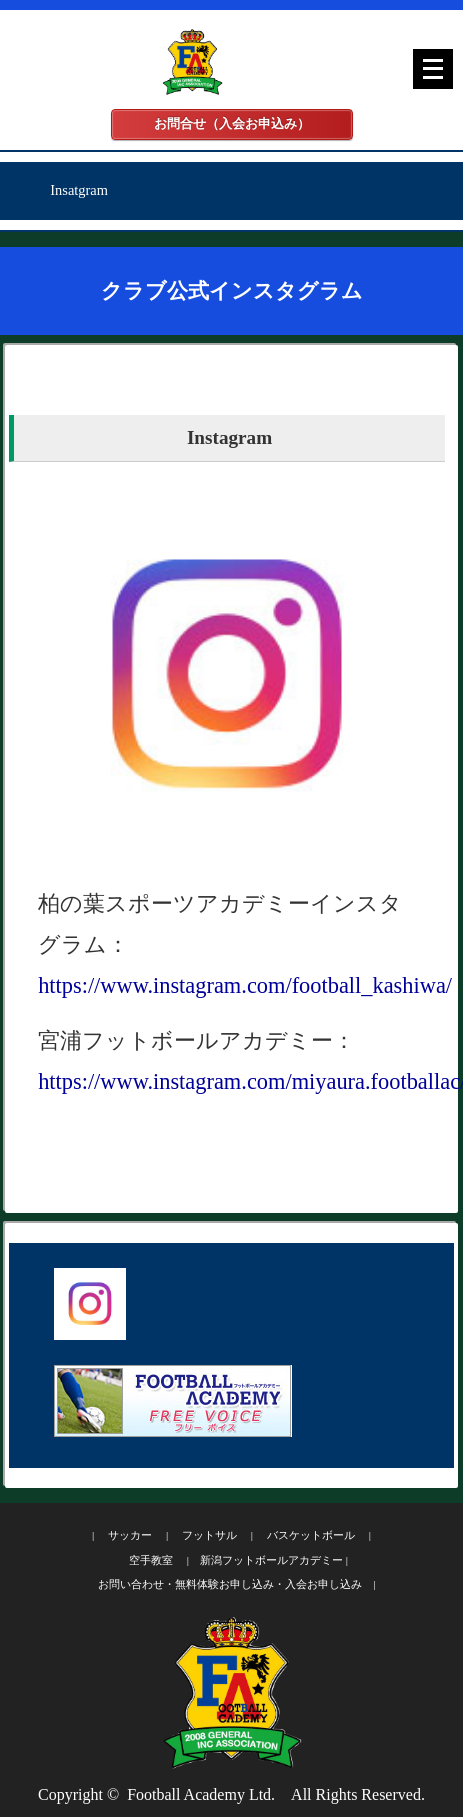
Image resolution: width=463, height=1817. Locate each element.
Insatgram (79, 190)
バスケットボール (311, 1535)
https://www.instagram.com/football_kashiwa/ (245, 985)
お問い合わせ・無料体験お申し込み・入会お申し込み (230, 1584)
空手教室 (151, 1560)
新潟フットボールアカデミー (271, 1560)
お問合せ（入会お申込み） (232, 124)
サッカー (130, 1535)
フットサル (209, 1535)
